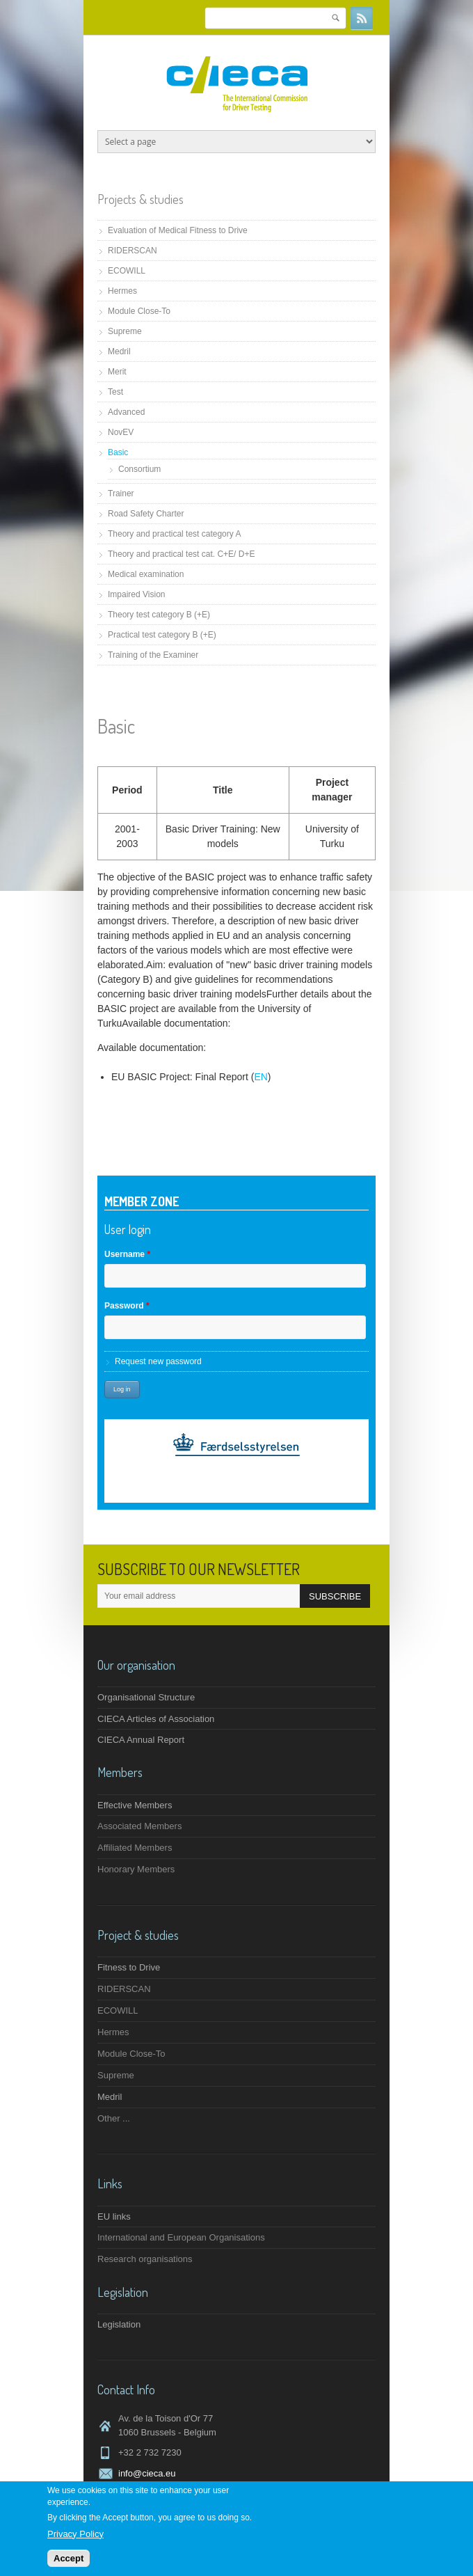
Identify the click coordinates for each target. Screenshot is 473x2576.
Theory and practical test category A (174, 534)
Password (127, 1306)
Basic (118, 452)
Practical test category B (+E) (162, 635)
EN (260, 1076)
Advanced (126, 412)
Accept (68, 2558)
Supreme (125, 331)
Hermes (122, 291)
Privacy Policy (75, 2534)
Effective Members (134, 1805)
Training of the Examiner (153, 655)
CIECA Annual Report (140, 1740)
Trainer (121, 493)
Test (115, 392)
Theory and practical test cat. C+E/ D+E (181, 554)
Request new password (158, 1361)
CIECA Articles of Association (155, 1719)
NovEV (121, 432)
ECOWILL (126, 271)
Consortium (139, 469)
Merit (117, 372)
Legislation (119, 2324)
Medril (119, 351)
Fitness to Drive (128, 1967)
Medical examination (146, 574)
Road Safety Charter (146, 514)
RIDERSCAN (132, 250)
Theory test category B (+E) (159, 614)
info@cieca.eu (147, 2473)
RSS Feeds (362, 18)
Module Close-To (139, 311)
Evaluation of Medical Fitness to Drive (178, 230)
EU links (114, 2216)
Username (127, 1254)
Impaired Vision (137, 594)
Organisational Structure (146, 1697)
